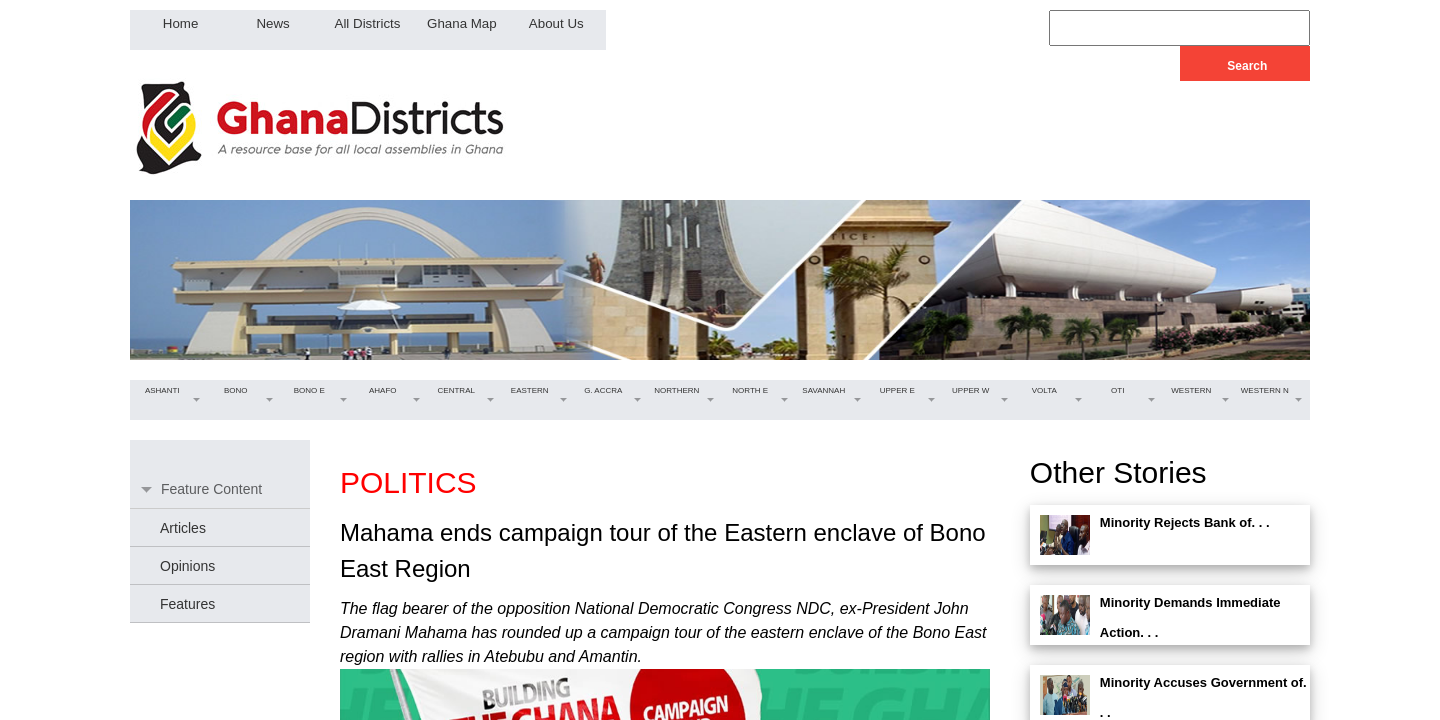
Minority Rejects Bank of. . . (1185, 522)
